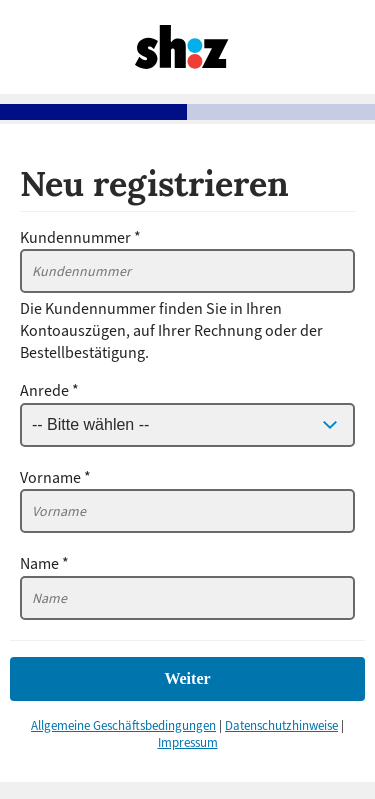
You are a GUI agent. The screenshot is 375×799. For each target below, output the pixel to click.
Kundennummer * (80, 238)
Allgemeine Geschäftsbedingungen (123, 726)
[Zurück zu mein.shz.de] (182, 76)
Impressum (188, 743)
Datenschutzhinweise (281, 726)
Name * (44, 564)
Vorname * (55, 478)
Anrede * (49, 391)
